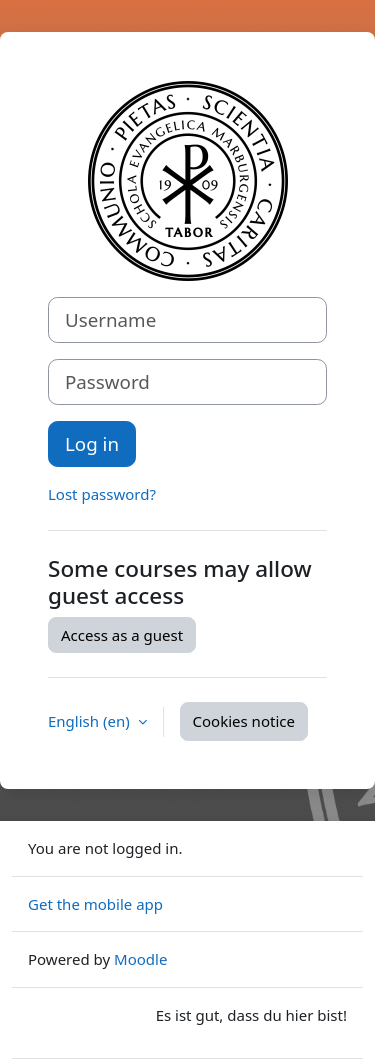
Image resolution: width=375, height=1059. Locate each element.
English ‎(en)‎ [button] (91, 721)
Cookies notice (244, 721)
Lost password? (102, 494)
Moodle (140, 959)
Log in (92, 443)
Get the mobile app (95, 904)
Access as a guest (122, 635)
